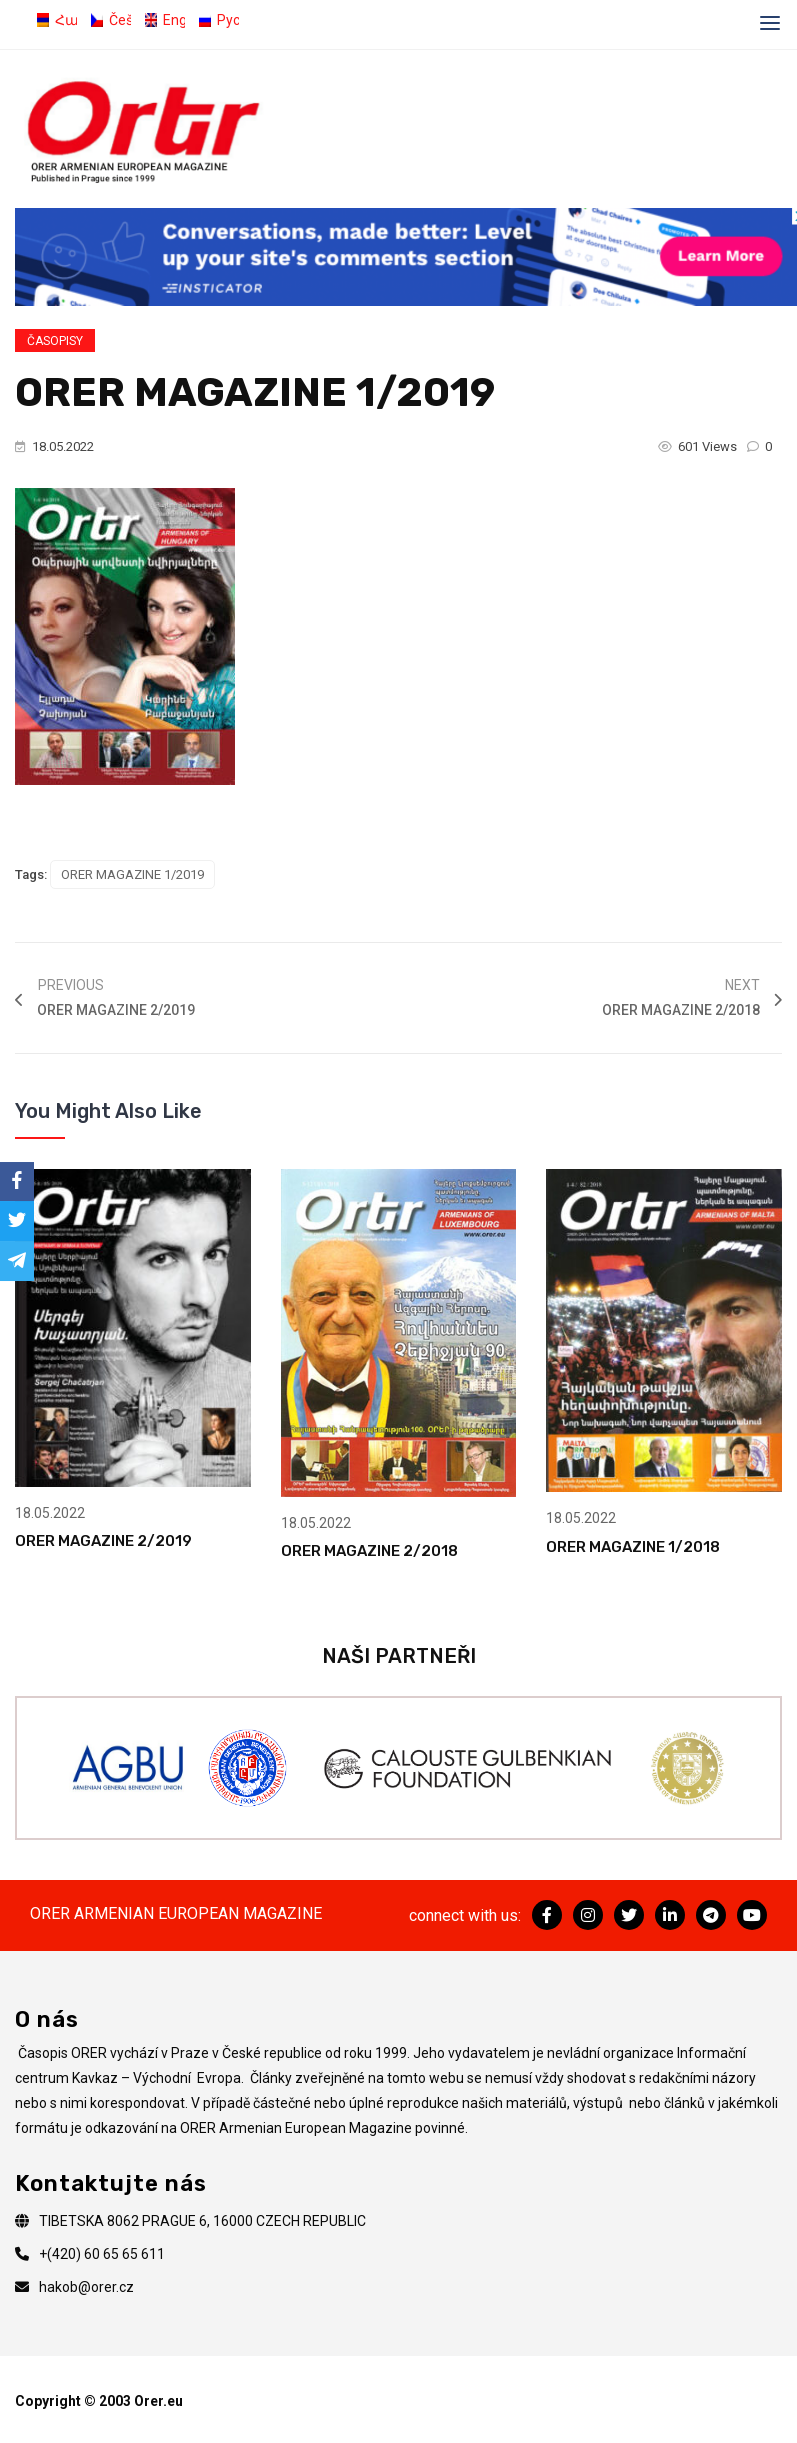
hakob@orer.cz (86, 2286)
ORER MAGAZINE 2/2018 (369, 1550)
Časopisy (55, 341)
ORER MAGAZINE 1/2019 (132, 874)
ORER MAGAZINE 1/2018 (633, 1545)
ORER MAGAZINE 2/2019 (103, 1540)
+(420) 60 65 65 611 (102, 2253)
